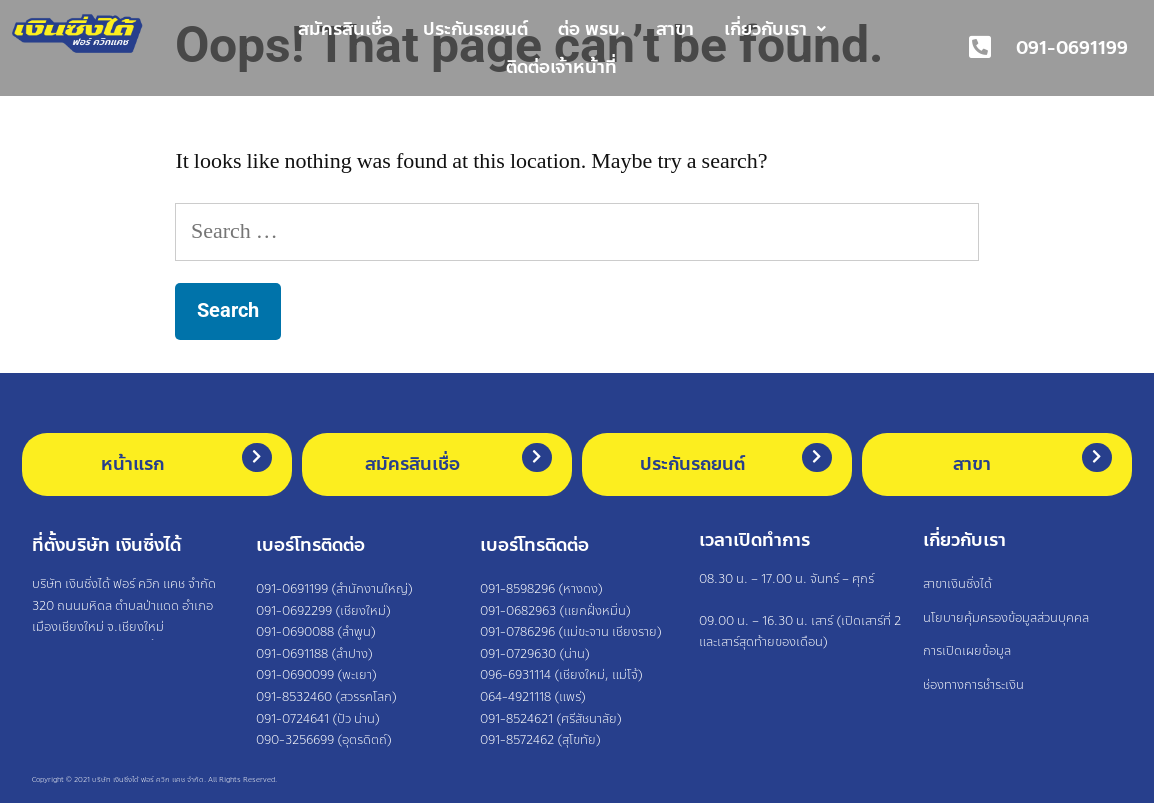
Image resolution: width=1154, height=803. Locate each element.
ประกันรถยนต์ (475, 29)
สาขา (675, 29)
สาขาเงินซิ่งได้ (957, 584)
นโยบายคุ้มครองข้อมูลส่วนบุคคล (1006, 618)
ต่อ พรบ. (592, 29)
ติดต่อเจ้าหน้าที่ (561, 67)
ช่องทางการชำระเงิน (973, 685)
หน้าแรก (132, 464)
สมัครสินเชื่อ (345, 29)
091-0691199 (1072, 48)
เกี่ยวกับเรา (775, 29)
